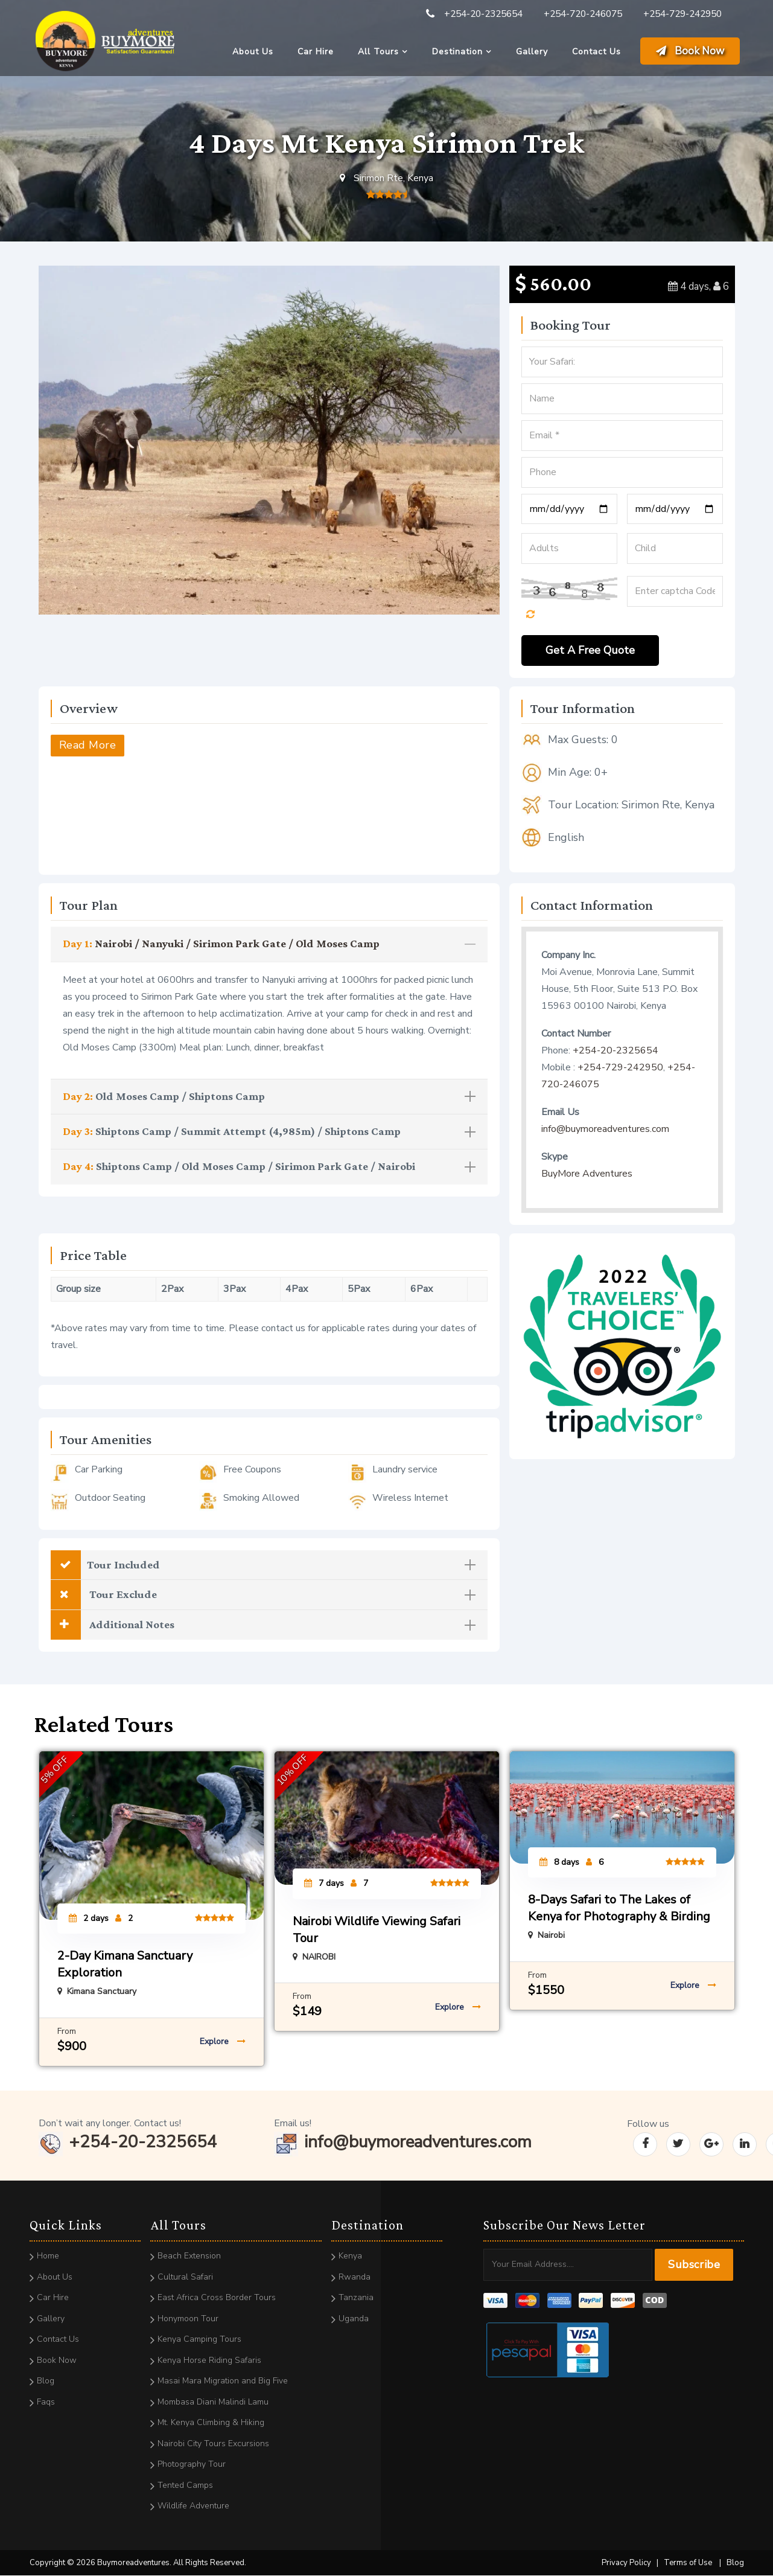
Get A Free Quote (590, 650)
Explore (223, 2042)
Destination (457, 51)
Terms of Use (688, 2562)
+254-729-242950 (682, 14)
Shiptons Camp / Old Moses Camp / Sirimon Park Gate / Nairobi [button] (269, 1166)
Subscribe (694, 2265)
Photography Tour (191, 2464)
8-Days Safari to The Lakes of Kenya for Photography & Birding (619, 1908)
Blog (45, 2381)
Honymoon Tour (187, 2318)
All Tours (378, 51)
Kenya (350, 2256)
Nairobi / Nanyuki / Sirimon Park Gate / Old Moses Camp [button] (269, 943)
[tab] (269, 944)
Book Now (690, 51)
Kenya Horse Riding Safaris (209, 2360)
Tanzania (356, 2298)
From (66, 2032)
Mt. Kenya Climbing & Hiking (210, 2423)
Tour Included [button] (263, 1565)
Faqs (46, 2402)
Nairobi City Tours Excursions (213, 2443)
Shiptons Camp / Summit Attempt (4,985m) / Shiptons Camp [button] (269, 1131)
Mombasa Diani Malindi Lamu (213, 2402)
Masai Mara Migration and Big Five (222, 2381)
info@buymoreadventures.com (605, 1129)
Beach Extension (189, 2256)
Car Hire (315, 51)
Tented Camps (185, 2485)
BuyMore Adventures (586, 1173)
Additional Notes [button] (263, 1625)
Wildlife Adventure (193, 2506)
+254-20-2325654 (483, 14)
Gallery (532, 51)
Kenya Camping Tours (199, 2339)
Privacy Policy (626, 2562)
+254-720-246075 (583, 14)
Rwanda (355, 2277)
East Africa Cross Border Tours (216, 2298)
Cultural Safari (185, 2277)
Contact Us (596, 51)
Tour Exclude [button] (263, 1595)
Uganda (354, 2318)
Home (48, 2256)
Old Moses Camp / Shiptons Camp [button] (269, 1096)
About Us (252, 51)
